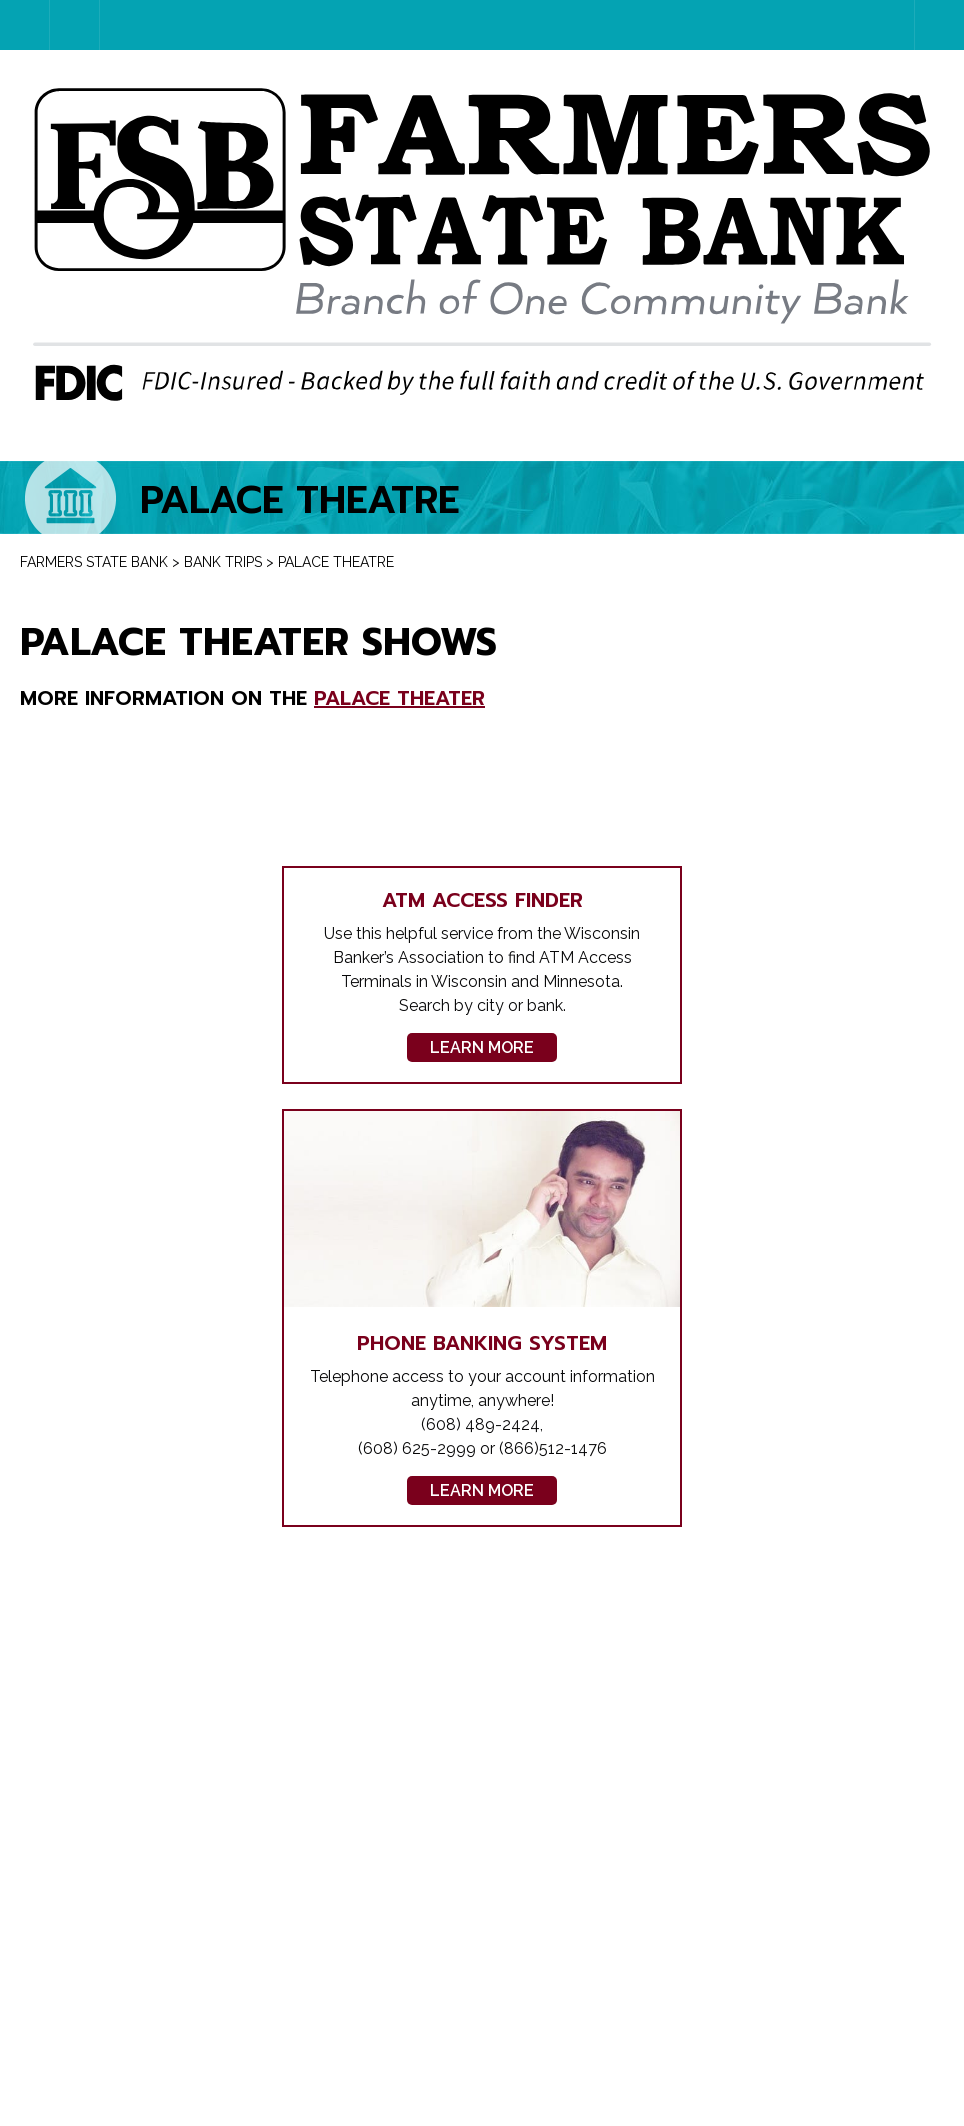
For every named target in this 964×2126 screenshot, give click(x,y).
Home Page (49, 24)
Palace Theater (399, 698)
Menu (939, 25)
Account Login (99, 24)
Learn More (482, 1047)
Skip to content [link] (0, 0)
